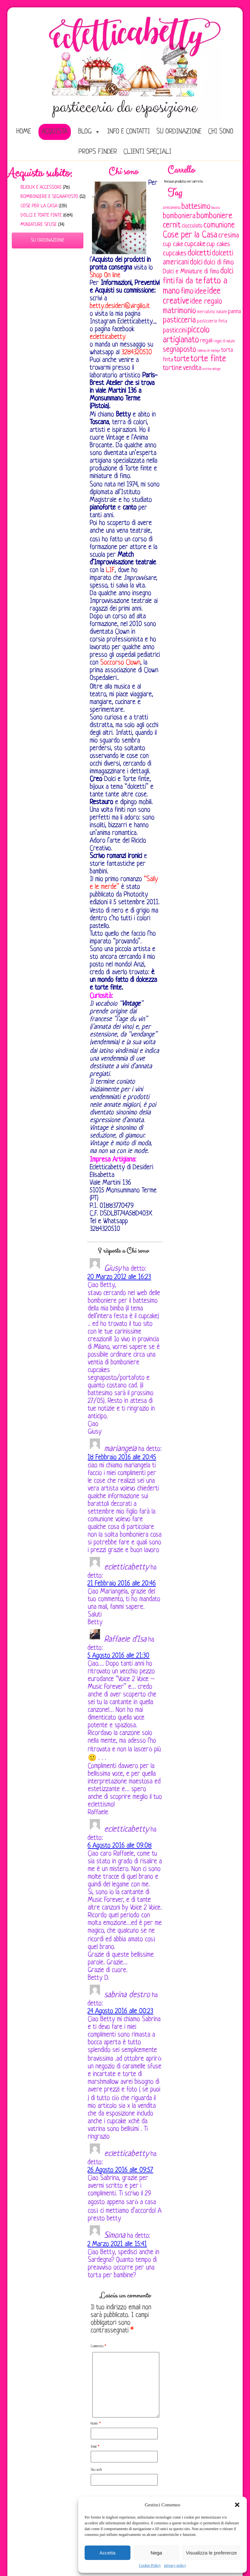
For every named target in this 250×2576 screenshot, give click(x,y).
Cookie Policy (150, 2565)
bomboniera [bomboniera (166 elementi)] (179, 216)
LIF (110, 570)
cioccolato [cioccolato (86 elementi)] (192, 226)
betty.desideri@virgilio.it (120, 306)
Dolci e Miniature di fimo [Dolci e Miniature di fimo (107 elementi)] (191, 271)
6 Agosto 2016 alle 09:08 (120, 1846)
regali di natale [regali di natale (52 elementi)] (224, 341)
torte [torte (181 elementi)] (181, 359)
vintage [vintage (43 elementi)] (216, 369)
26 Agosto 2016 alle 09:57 (120, 2170)
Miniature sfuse (39, 225)
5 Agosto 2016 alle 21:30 (118, 1656)
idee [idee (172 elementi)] (200, 291)
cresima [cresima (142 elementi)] (228, 236)
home (23, 131)
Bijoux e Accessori (41, 187)
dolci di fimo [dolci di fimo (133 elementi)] (219, 263)
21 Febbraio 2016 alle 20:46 (122, 1583)
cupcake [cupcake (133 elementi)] (194, 244)
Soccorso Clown (120, 662)
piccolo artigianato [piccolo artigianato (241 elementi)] (186, 335)
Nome (95, 2424)
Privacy (77, 2539)
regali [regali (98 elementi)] (206, 341)
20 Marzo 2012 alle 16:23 (119, 1277)
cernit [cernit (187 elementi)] (172, 225)
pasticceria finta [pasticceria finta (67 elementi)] (212, 321)
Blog (85, 131)
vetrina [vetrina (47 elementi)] (206, 369)
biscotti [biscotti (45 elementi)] (216, 208)
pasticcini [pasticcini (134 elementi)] (175, 331)
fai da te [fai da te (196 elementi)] (189, 281)
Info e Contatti (128, 131)
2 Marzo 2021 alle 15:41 (117, 2244)
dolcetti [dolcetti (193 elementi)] (199, 253)
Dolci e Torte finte (41, 215)
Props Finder (98, 152)
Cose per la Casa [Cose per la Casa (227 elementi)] (190, 235)
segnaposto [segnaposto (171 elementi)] (179, 349)
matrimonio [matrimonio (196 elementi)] (179, 311)
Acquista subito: (39, 173)
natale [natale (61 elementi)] (221, 312)
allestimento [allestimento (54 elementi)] (171, 208)
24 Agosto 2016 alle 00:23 (120, 2011)
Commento (98, 2346)
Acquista (55, 131)
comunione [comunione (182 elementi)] (219, 225)
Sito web (96, 2470)
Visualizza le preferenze (211, 2552)
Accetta (107, 2552)
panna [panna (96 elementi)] (234, 311)
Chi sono (220, 131)
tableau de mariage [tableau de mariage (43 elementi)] (208, 351)
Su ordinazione (179, 131)
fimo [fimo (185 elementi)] (187, 291)
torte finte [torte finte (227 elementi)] (208, 359)
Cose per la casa (39, 206)
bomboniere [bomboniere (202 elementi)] (214, 216)
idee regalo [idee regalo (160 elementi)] (206, 301)
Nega (156, 2552)
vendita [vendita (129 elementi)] (192, 368)
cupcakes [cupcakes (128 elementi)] (175, 253)
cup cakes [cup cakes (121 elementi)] (218, 244)
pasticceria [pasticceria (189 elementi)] (179, 320)
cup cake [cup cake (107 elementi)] (173, 244)
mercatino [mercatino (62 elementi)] (206, 312)
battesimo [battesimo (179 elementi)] (196, 206)
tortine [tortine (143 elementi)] (172, 368)
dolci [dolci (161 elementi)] (196, 262)
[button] (237, 2505)
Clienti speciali (147, 152)
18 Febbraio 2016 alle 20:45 (122, 1457)
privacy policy (175, 2565)
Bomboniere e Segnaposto (49, 197)
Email (95, 2447)
